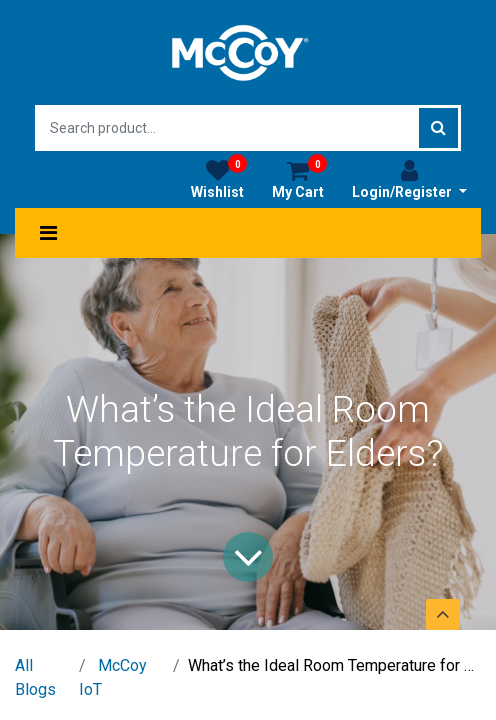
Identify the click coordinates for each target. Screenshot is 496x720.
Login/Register (409, 179)
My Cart (299, 179)
